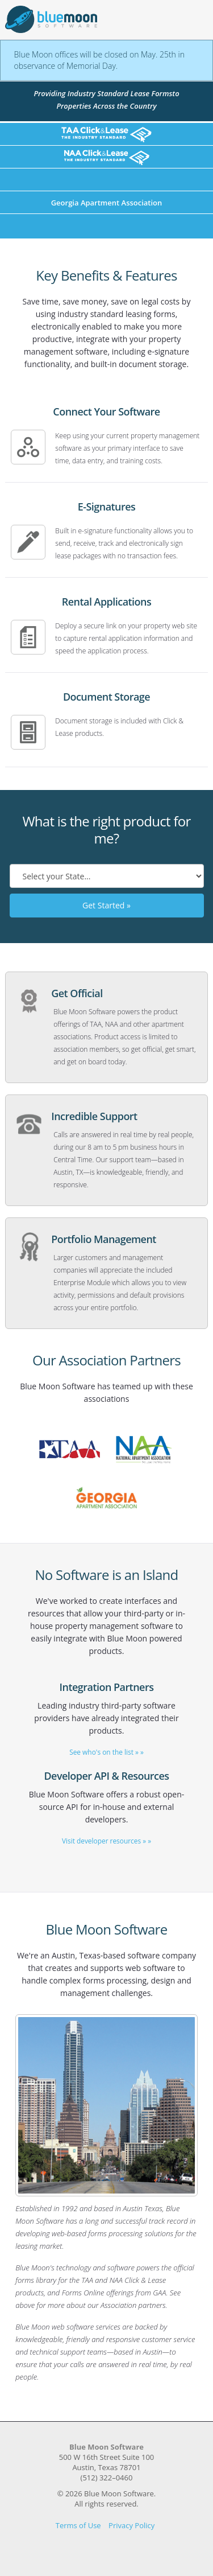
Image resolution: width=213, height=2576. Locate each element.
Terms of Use (78, 2525)
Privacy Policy (131, 2525)
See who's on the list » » (106, 1751)
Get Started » (106, 905)
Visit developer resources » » (106, 1840)
